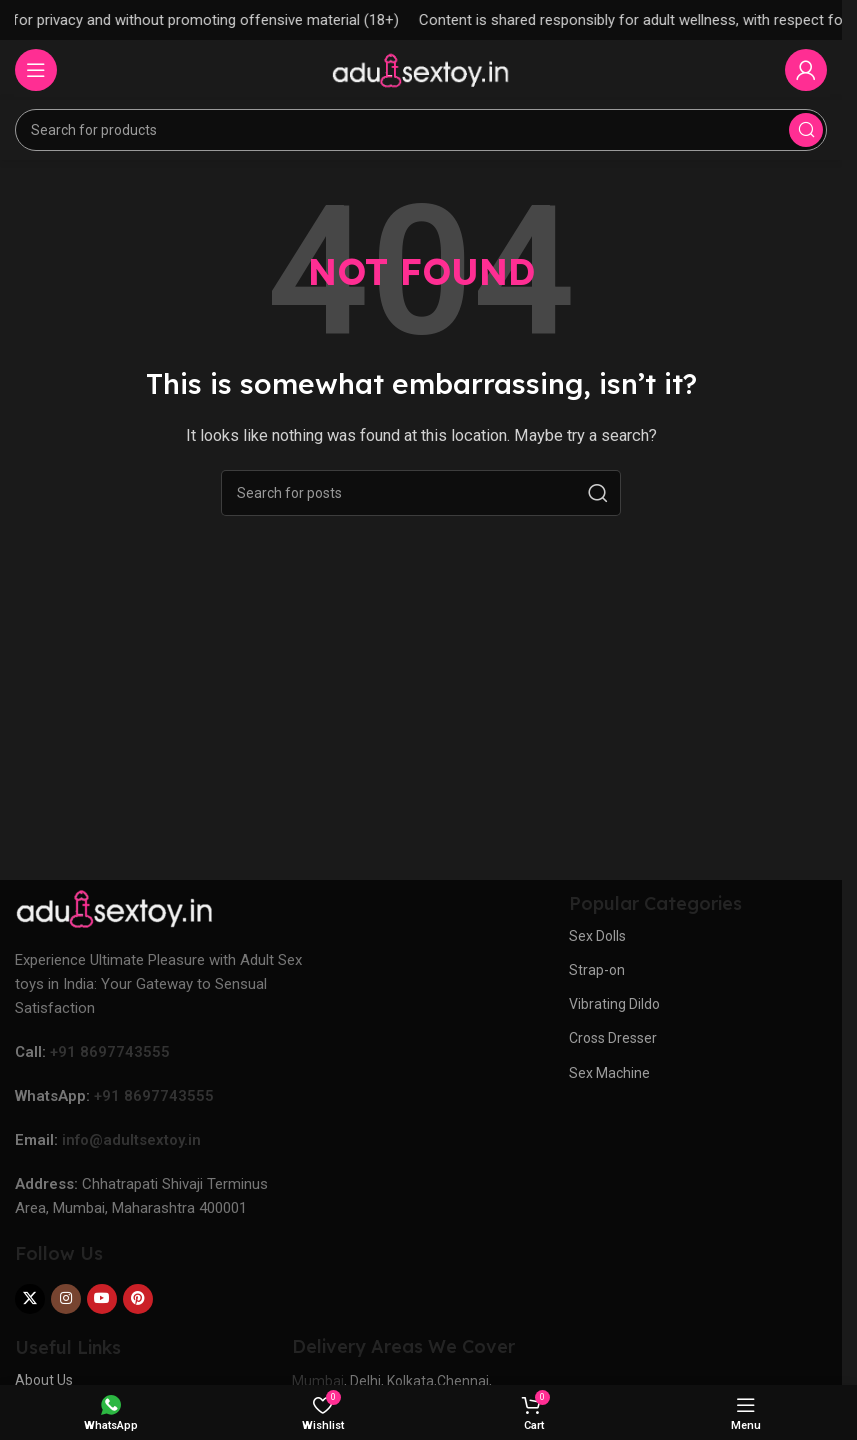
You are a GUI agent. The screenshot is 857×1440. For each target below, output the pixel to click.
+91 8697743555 (110, 1052)
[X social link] (30, 1299)
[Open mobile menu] (36, 70)
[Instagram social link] (66, 1299)
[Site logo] (421, 69)
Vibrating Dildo (614, 1004)
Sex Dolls (597, 936)
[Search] (421, 130)
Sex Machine (609, 1073)
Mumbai (318, 1381)
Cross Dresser (613, 1038)
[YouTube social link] (102, 1299)
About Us (44, 1380)
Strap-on (597, 970)
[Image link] (115, 908)
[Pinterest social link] (138, 1299)
